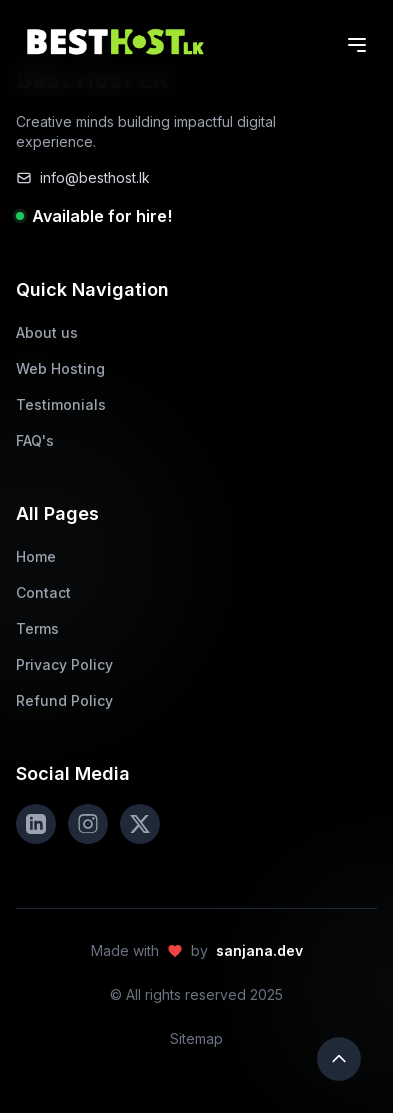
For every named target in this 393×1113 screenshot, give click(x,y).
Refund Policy (64, 700)
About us (47, 332)
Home (36, 556)
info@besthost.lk (83, 177)
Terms (37, 628)
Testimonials (61, 404)
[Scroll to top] (339, 1059)
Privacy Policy (64, 664)
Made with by (197, 951)
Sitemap (196, 1038)
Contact (43, 592)
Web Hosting (60, 368)
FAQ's (35, 440)
